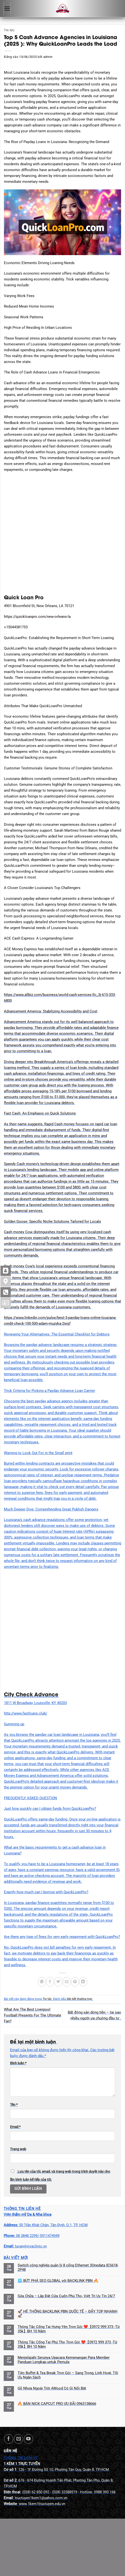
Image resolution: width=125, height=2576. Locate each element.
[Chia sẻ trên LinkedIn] (83, 1981)
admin (48, 57)
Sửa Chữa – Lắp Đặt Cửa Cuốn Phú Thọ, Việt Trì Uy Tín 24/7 (66, 2296)
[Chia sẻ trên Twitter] (58, 1981)
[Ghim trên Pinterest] (75, 1981)
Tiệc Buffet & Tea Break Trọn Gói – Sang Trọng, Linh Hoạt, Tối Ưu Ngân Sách (68, 2375)
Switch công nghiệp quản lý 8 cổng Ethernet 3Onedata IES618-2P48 (68, 2267)
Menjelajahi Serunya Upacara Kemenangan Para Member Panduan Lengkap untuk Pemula (64, 2359)
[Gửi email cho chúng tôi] (18, 2439)
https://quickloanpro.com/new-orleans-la (37, 616)
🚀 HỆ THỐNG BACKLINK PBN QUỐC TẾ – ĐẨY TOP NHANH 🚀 (67, 2313)
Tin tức (9, 30)
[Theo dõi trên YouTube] (28, 2439)
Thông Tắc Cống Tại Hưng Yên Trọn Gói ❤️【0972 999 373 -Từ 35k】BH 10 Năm (69, 2329)
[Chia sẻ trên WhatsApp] (41, 1981)
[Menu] (7, 8)
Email (15, 2127)
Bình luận (18, 2063)
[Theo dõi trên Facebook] (8, 2439)
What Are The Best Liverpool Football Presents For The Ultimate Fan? (32, 2015)
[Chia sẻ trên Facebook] (50, 1981)
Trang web (18, 2149)
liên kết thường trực (79, 1999)
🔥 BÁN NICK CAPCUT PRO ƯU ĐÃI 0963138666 (57, 2403)
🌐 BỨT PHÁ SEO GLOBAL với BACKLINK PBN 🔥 (58, 2280)
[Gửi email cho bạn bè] (66, 1981)
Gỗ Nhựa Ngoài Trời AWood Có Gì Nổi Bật (52, 2388)
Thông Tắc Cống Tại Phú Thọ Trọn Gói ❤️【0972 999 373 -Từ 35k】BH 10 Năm (67, 2344)
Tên (14, 2105)
